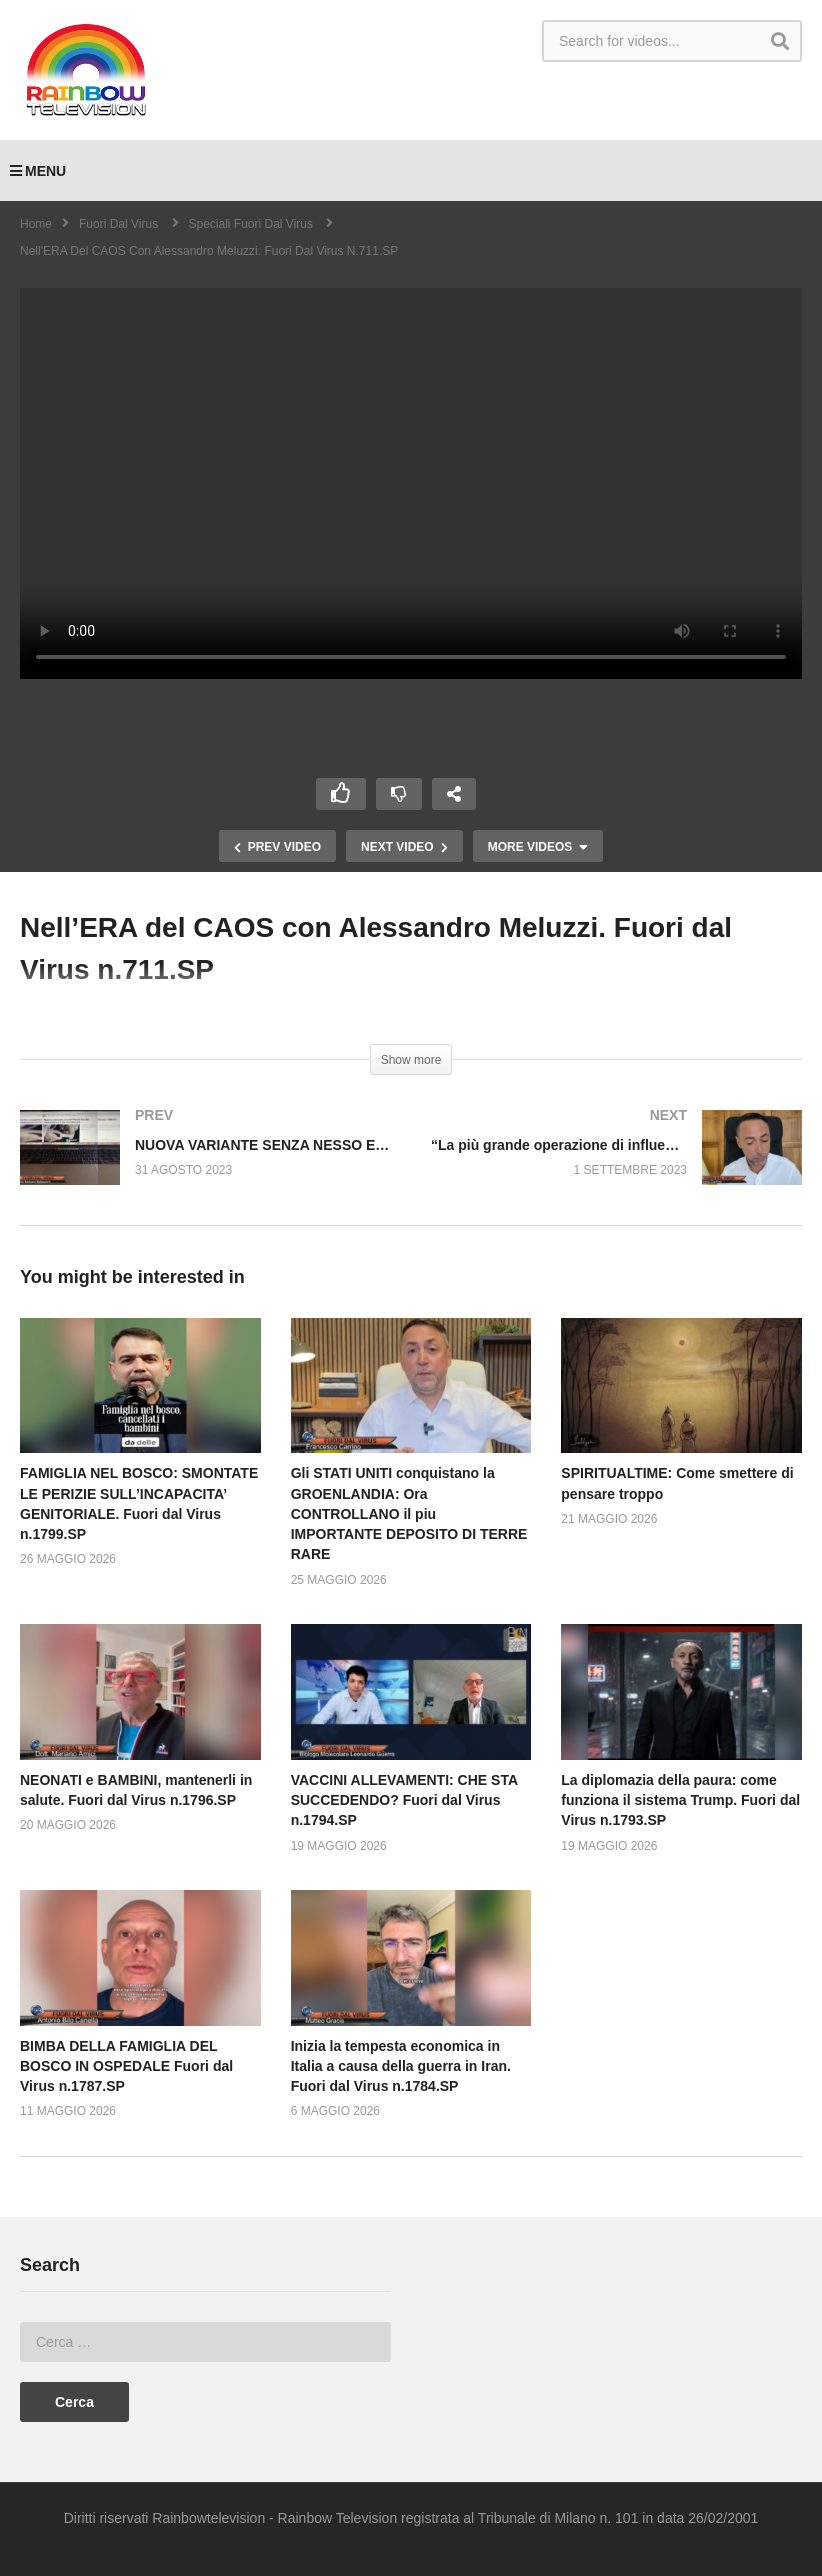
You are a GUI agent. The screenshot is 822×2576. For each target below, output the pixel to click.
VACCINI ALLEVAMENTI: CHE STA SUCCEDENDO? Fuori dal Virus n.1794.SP (404, 1800)
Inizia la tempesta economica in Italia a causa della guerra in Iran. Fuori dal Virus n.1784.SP (401, 2066)
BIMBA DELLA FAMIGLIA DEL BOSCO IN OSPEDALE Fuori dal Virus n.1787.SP (126, 2066)
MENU (38, 171)
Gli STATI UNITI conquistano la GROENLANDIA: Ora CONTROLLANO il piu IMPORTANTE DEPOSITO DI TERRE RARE (409, 1513)
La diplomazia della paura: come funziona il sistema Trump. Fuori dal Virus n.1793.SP (680, 1800)
